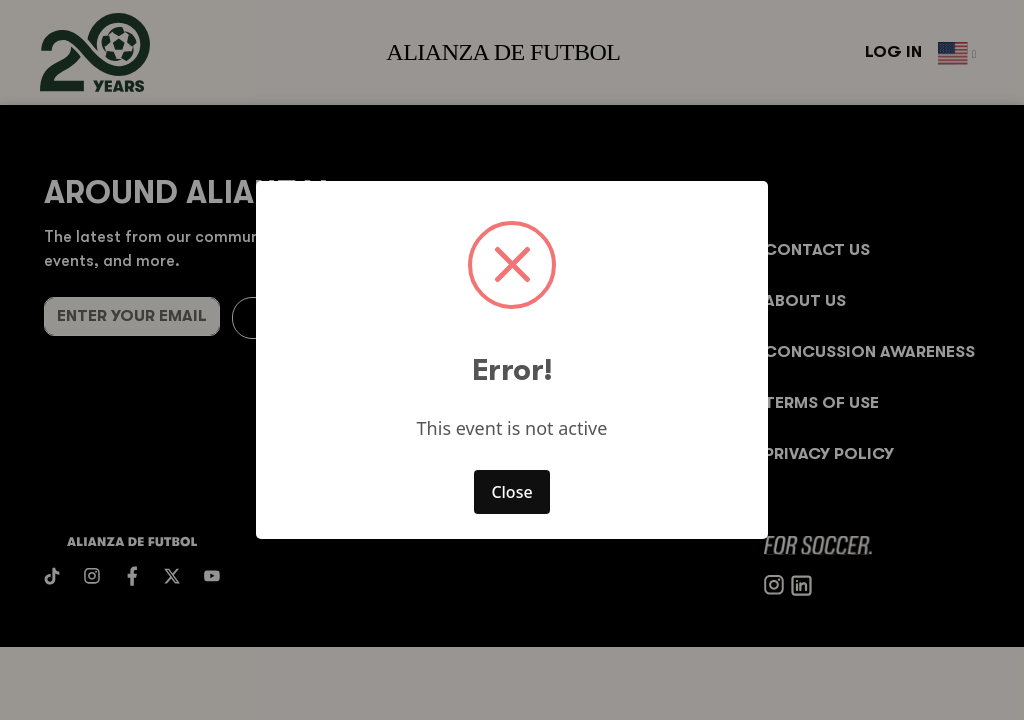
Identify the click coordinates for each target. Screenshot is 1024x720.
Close (511, 492)
